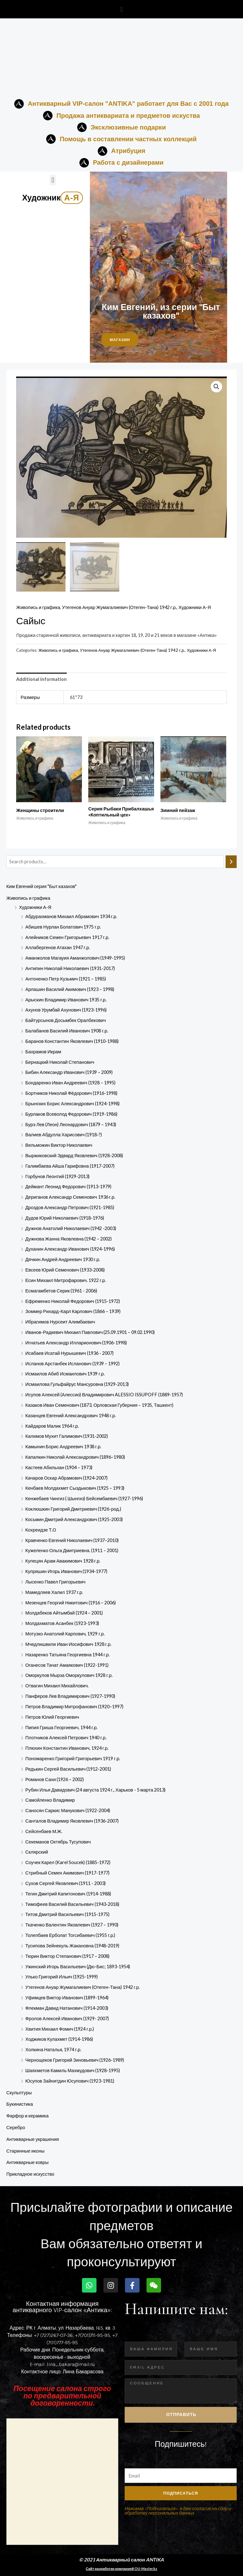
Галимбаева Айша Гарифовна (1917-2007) (70, 1166)
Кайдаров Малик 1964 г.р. (52, 1426)
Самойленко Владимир (50, 1800)
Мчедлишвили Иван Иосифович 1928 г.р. (68, 1644)
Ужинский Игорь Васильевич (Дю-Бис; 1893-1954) (77, 1966)
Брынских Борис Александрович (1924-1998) (72, 1103)
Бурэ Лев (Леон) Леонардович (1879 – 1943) (70, 1124)
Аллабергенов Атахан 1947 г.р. (57, 947)
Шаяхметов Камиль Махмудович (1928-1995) (72, 2070)
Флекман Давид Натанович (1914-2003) (66, 2008)
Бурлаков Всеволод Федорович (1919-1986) (71, 1114)
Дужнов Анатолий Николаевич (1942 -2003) (70, 1228)
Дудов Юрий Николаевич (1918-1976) (64, 1218)
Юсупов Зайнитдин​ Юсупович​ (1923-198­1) (69, 2081)
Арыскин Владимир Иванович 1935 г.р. (66, 999)
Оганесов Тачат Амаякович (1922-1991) (67, 1665)
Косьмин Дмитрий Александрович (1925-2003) (74, 1519)
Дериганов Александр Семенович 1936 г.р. (70, 1197)
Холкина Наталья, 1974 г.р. (53, 2049)
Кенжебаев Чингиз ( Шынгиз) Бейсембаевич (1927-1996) (84, 1498)
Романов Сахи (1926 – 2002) (54, 1779)
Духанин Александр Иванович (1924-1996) (70, 1249)
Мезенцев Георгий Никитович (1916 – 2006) (70, 1602)
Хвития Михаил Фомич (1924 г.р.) (59, 2029)
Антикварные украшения (32, 2139)
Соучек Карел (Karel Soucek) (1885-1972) (67, 1862)
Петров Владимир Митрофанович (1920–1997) (74, 1706)
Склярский (36, 1852)
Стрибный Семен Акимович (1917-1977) (67, 1872)
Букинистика (19, 2104)
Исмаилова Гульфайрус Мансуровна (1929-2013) (77, 1384)
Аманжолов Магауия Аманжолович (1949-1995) (75, 958)
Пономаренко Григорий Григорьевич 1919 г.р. (72, 1758)
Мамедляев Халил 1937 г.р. (54, 1592)
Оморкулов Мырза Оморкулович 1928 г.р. (69, 1675)
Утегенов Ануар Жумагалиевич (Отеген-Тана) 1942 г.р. (82, 1987)
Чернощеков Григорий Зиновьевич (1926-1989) (74, 2060)
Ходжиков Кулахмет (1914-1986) (59, 2039)
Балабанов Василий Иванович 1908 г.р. (66, 1030)
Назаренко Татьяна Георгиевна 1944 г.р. (67, 1654)
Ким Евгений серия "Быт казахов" (41, 886)
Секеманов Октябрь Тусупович (58, 1841)
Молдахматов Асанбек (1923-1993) (62, 1623)
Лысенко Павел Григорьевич (55, 1581)
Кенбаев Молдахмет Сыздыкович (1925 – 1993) (74, 1488)
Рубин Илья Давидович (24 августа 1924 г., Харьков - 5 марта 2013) (95, 1789)
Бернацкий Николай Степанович (59, 1062)
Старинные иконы (25, 2151)
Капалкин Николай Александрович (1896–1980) (75, 1457)
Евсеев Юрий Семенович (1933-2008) (65, 1269)
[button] (121, 9)
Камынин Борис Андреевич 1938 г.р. (63, 1446)
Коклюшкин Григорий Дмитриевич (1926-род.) (73, 1509)
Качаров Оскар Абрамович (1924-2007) (66, 1478)
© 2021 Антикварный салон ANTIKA (121, 2559)
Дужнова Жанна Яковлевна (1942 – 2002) (68, 1238)
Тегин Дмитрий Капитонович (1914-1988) (68, 1893)
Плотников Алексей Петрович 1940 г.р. (66, 1737)
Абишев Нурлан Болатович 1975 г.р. (63, 927)
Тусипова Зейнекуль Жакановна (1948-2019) (72, 1945)
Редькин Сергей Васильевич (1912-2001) (68, 1769)
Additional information (41, 679)
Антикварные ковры (27, 2162)
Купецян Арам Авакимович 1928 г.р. (62, 1561)
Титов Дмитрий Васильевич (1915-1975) (67, 1914)
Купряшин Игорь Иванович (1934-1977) (66, 1571)
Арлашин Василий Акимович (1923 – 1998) (69, 989)
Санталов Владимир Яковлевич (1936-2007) (72, 1821)
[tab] (41, 679)
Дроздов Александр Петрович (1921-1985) (69, 1207)
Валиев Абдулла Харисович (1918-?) (63, 1134)
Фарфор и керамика (27, 2115)
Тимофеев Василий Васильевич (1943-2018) (72, 1904)
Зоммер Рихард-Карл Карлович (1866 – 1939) (73, 1311)
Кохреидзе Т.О (40, 1529)
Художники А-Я (35, 907)
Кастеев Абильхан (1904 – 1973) (58, 1467)
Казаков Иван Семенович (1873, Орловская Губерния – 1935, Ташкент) (99, 1405)
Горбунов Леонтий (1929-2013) (57, 1176)
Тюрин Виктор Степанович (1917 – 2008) (67, 1956)
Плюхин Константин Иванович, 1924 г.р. (67, 1748)
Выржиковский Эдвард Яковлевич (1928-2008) (74, 1155)
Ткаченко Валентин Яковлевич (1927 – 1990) (71, 1924)
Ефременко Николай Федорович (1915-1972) (72, 1301)
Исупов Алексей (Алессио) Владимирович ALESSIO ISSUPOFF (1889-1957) (104, 1394)
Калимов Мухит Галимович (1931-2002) (66, 1436)
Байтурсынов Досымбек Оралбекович (65, 1020)
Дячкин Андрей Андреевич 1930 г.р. (62, 1259)
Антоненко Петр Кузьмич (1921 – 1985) (65, 978)
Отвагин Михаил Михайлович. (57, 1685)
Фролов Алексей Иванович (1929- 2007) (67, 2018)
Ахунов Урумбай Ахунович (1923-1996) (66, 1010)
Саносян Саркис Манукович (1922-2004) (67, 1810)
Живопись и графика (28, 898)
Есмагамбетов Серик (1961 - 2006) (61, 1290)
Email (130, 2464)
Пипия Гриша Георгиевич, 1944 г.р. (61, 1727)
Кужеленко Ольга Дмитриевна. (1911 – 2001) (71, 1550)
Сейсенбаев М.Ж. (43, 1831)
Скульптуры (19, 2092)
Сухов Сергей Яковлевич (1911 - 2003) (65, 1883)
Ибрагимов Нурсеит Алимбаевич (60, 1321)
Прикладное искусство (30, 2174)
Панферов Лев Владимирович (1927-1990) (70, 1696)
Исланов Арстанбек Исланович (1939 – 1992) (72, 1363)
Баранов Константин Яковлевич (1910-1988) (72, 1041)
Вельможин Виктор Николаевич (58, 1145)
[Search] (231, 861)
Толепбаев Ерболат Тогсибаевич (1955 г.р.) (70, 1935)
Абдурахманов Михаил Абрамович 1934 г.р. (71, 916)
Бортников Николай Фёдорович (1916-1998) (71, 1093)
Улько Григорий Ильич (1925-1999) (61, 1977)
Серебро (15, 2127)
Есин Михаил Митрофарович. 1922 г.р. (65, 1280)
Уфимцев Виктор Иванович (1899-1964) (67, 1997)
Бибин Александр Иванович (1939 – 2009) (69, 1072)
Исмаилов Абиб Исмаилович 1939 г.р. (65, 1374)
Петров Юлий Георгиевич (52, 1717)
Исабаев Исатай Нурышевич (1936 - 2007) (69, 1353)
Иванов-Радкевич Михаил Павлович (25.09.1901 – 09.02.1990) (90, 1332)
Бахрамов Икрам (43, 1051)
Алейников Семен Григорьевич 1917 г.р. (67, 937)
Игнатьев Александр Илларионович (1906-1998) (76, 1342)
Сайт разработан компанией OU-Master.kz (121, 2568)
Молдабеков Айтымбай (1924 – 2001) (64, 1613)
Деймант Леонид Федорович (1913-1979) (68, 1187)
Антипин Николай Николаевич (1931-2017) (70, 968)
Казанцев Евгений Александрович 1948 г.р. (70, 1415)
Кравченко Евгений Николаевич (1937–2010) (72, 1540)
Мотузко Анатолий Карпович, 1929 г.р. (65, 1633)
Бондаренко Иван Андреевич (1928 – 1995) (70, 1082)
